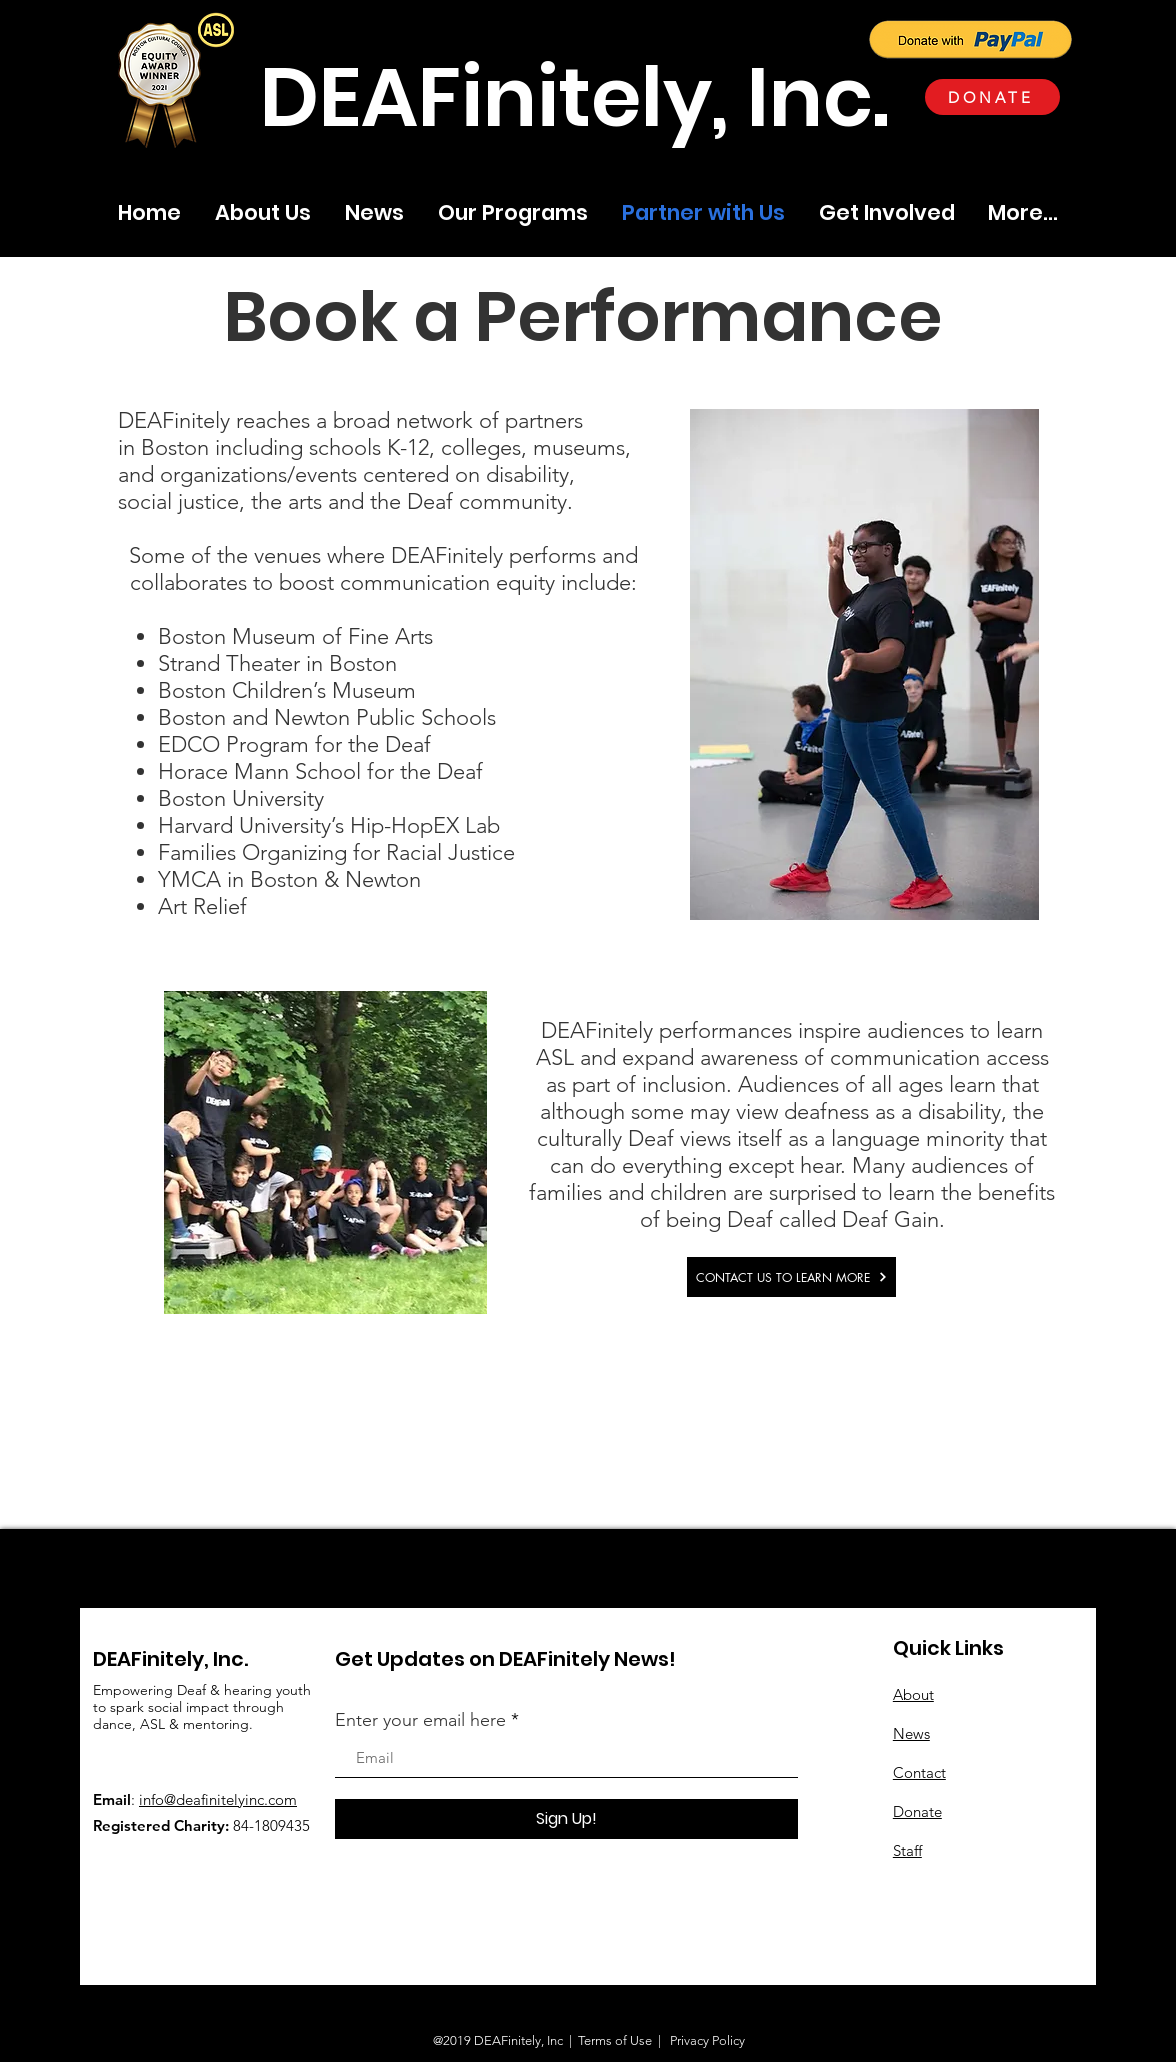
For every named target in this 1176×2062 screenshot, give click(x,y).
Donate (917, 1811)
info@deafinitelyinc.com (218, 1799)
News (911, 1733)
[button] (216, 30)
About (913, 1694)
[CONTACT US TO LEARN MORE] (791, 1277)
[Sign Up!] (566, 1819)
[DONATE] (992, 97)
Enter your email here (420, 1720)
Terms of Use (615, 2040)
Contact (919, 1772)
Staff (907, 1850)
